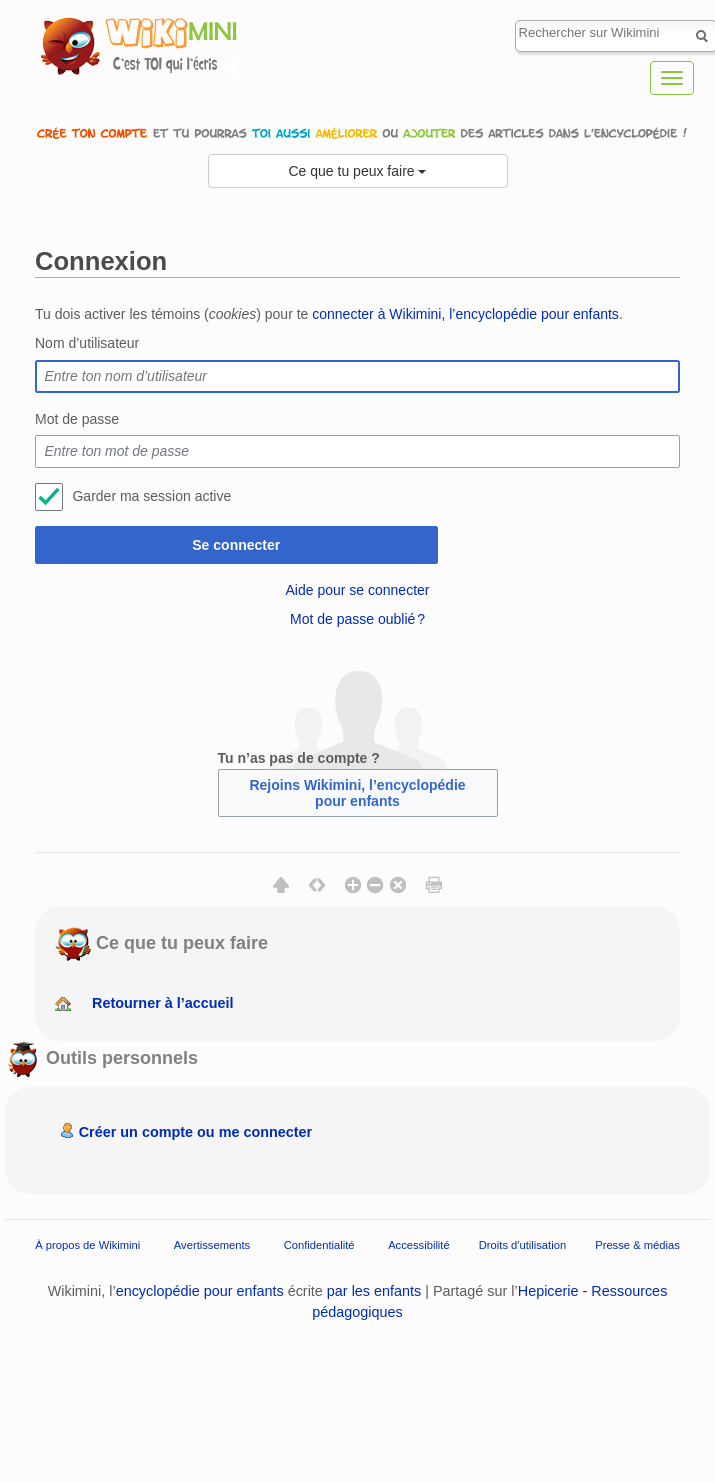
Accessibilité (419, 1245)
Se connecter (236, 545)
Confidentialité (319, 1245)
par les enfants (374, 1291)
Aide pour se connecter (358, 590)
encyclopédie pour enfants (200, 1291)
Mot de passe (77, 419)
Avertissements (212, 1245)
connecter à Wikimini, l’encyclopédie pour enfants (465, 314)
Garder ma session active (151, 496)
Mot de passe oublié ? (357, 619)
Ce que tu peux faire (358, 171)
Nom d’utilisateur (87, 343)
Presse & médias (637, 1245)
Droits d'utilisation (522, 1245)
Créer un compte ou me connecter (196, 1132)
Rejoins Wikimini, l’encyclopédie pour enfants (357, 793)
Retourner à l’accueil (163, 1003)
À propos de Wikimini (87, 1245)
